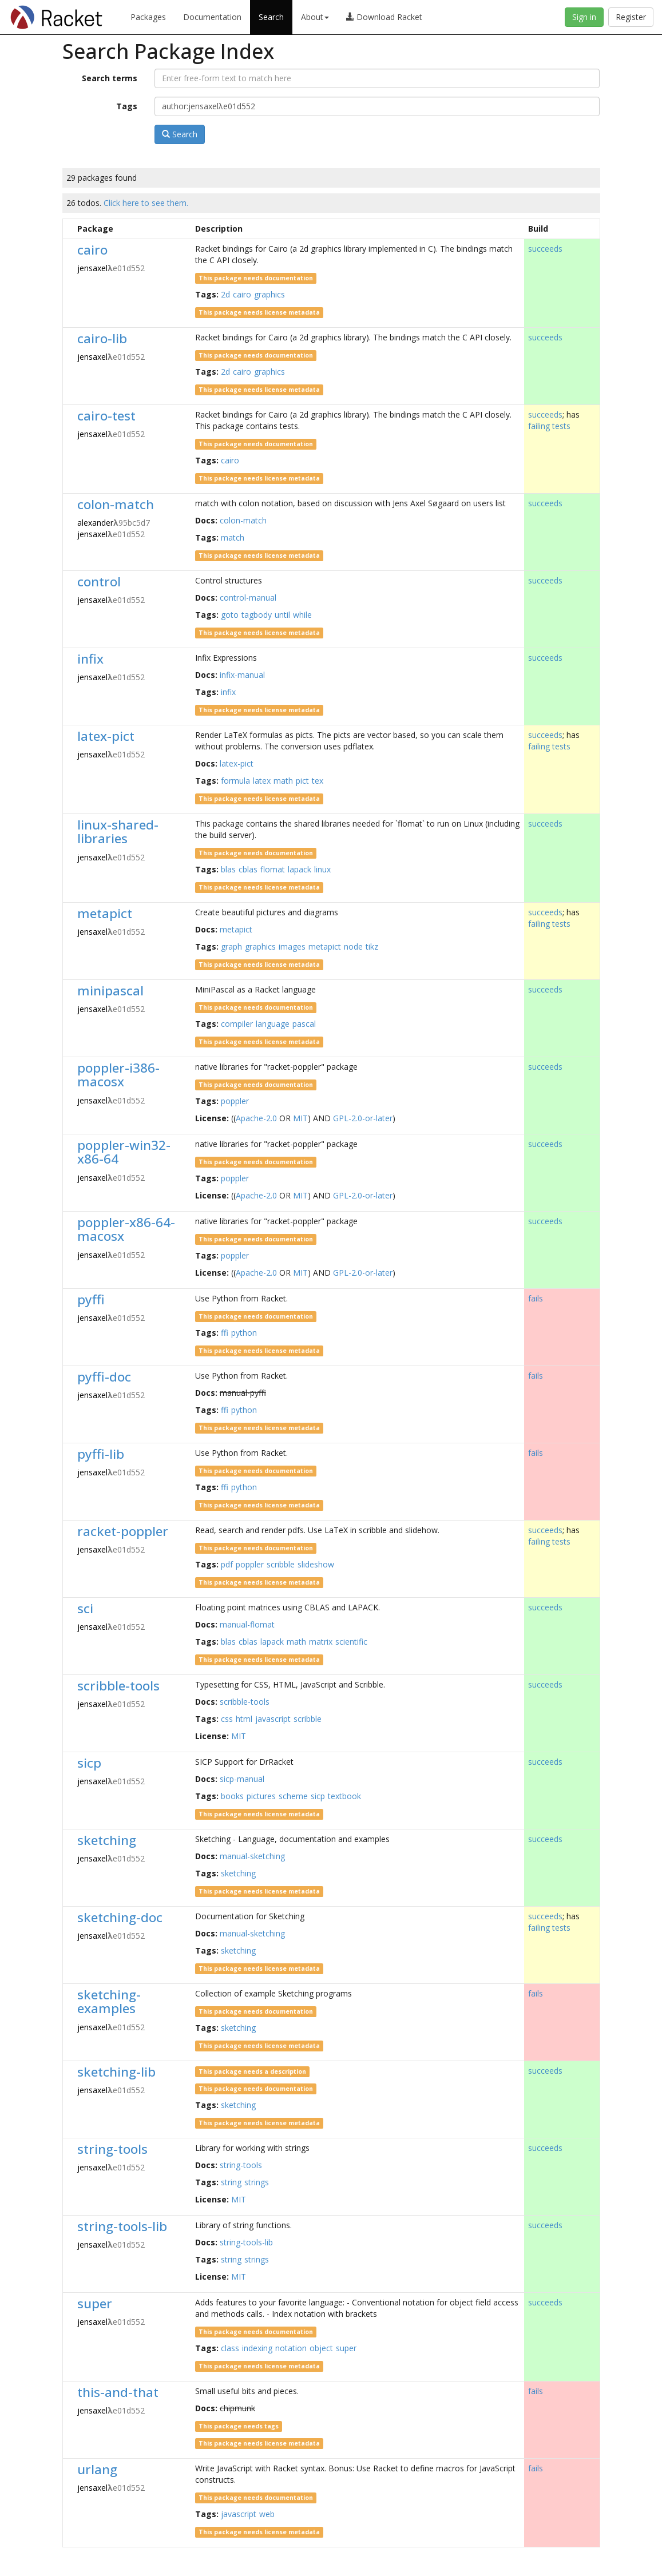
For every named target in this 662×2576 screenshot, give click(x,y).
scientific (351, 1641)
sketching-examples (109, 2002)
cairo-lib (102, 338)
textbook (344, 1796)
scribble (281, 1564)
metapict (104, 913)
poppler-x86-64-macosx (126, 1229)
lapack (299, 869)
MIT (300, 1118)
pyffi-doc (104, 1377)
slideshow (316, 1564)
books (232, 1796)
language (273, 1023)
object (321, 2348)
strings (256, 2182)
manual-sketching (252, 1856)
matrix (320, 1641)
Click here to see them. (146, 202)
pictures (261, 1796)
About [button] (315, 16)
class (230, 2348)
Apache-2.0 (256, 1118)
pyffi (91, 1299)
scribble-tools (118, 1685)
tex (317, 780)
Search (271, 16)
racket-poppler (122, 1531)
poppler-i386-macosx (118, 1075)
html (244, 1718)
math (283, 780)
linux (322, 869)
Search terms (109, 78)
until (282, 614)
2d (225, 294)
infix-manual (242, 674)
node (353, 946)
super (94, 2303)
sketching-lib (116, 2072)
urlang (97, 2469)
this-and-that (117, 2392)
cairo (92, 250)
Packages (148, 16)
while (302, 614)
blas (228, 869)
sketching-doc (119, 1917)
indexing (257, 2348)
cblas (248, 869)
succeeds (545, 248)
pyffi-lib (100, 1454)
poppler (235, 1101)
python (244, 1332)
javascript (273, 1718)
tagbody (256, 614)
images (292, 946)
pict (302, 780)
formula (235, 780)
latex (262, 780)
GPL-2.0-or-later (363, 1118)
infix (90, 659)
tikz (372, 946)
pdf (227, 1564)
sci (85, 1608)
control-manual (248, 597)
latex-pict (105, 736)
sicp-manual (242, 1778)
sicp (89, 1763)
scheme (293, 1796)
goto (230, 614)
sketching (106, 1840)
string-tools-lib (122, 2226)
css (227, 1718)
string (231, 2182)
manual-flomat (247, 1624)
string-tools (112, 2149)
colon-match (115, 504)
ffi (224, 1332)
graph (231, 946)
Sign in (584, 16)
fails (535, 1298)
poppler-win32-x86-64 (124, 1152)
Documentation (212, 16)
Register (631, 16)
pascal (304, 1023)
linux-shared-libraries (117, 832)
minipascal (110, 990)
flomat (272, 869)
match (232, 537)
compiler (237, 1023)
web (267, 2513)
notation (291, 2348)
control (99, 581)
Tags (126, 106)
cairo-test (106, 415)
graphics (269, 294)
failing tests (549, 425)
